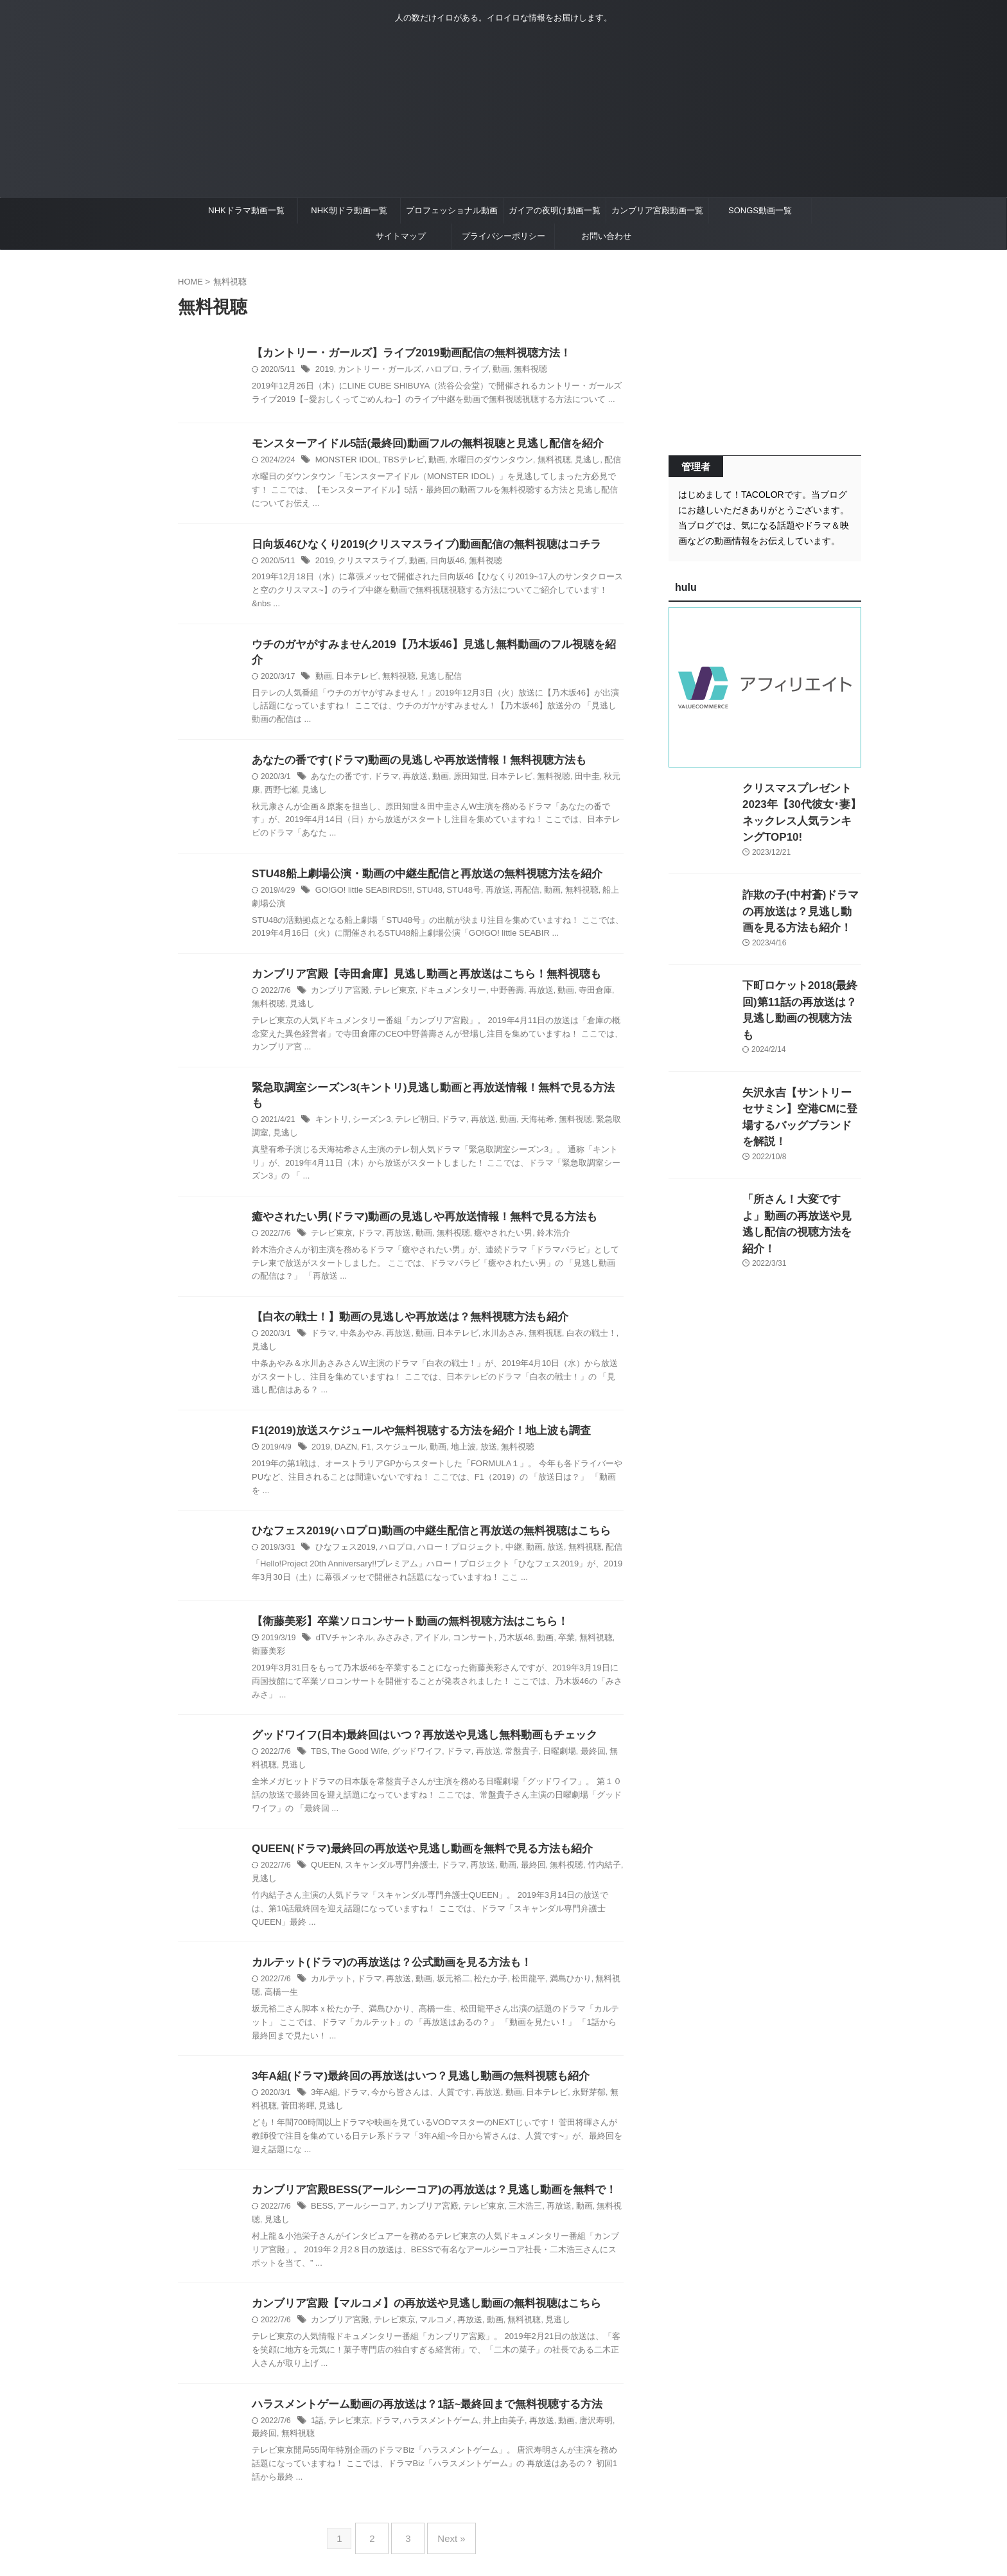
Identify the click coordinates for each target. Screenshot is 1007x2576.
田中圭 (568, 765)
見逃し (568, 461)
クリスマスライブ (367, 562)
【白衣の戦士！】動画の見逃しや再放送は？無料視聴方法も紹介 (401, 1293)
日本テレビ (354, 664)
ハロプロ (433, 370)
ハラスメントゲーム (432, 2392)
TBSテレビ (397, 461)
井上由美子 (490, 2392)
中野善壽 (493, 980)
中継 (499, 1513)
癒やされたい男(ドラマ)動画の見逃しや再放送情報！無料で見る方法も (414, 1192)
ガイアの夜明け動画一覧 (554, 210)
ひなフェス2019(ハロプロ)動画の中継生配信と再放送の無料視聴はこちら (421, 1496)
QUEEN (324, 1832)
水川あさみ (490, 1310)
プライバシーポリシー (503, 236)
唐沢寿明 (576, 2392)
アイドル (423, 1604)
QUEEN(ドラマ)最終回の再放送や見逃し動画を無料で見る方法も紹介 (412, 1815)
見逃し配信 (432, 664)
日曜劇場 (542, 1718)
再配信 (512, 879)
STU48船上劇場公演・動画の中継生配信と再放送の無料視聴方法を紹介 (417, 862)
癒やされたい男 (490, 1209)
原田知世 (459, 765)
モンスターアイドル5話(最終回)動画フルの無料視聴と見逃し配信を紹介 (417, 444)
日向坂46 (437, 562)
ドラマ (380, 765)
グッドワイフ (409, 1718)
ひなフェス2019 (343, 1513)
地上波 (453, 1412)
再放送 (407, 765)
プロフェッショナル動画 (452, 210)
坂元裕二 (443, 1947)
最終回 (573, 1718)
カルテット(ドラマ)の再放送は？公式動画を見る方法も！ (384, 1930)
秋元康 (595, 765)
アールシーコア (363, 2176)
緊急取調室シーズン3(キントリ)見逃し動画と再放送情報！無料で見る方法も (428, 1078)
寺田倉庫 (575, 980)
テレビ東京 (388, 980)
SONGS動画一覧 (760, 210)
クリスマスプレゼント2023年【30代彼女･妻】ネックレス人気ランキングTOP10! (799, 801)
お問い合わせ (606, 236)
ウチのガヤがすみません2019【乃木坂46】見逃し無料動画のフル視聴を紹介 (428, 647)
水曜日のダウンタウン (478, 461)
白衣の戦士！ (572, 1310)
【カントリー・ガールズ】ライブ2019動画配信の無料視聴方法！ (402, 353)
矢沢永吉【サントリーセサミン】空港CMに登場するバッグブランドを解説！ (800, 1073)
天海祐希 (522, 1095)
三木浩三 (510, 2176)
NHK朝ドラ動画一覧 (349, 210)
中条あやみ (357, 1310)
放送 (477, 1412)
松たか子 (478, 1947)
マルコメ (427, 2290)
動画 (488, 370)
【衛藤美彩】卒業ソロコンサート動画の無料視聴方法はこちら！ (401, 1587)
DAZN (343, 1412)
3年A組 (323, 2062)
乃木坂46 (501, 1604)
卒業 (549, 1604)
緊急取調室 (596, 1095)
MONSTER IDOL (344, 461)
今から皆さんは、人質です (413, 2062)
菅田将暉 (267, 2075)
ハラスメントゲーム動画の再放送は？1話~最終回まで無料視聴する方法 (417, 2375)
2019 (324, 370)
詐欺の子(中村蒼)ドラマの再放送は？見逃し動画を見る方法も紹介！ (800, 892)
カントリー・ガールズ (375, 370)
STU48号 (453, 879)
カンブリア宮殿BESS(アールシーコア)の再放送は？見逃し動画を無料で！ (423, 2159)
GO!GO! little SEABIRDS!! (360, 879)
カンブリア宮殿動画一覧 (657, 210)
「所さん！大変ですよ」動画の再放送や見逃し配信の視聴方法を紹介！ (800, 1164)
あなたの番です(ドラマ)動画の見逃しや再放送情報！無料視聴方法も (409, 748)
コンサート (462, 1604)
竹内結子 (583, 1832)
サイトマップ (401, 236)
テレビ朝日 (409, 1095)
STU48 (421, 879)
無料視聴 (515, 370)
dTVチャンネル (342, 1604)
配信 (591, 461)
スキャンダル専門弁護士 (384, 1832)
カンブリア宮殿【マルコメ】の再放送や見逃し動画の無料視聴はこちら (416, 2273)
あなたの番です (338, 765)
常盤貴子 (506, 1718)
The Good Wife (356, 1718)
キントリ (330, 1095)
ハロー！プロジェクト (448, 1513)
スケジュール (394, 1412)
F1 (362, 1412)
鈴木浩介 (536, 1209)
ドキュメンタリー (442, 980)
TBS (318, 1718)
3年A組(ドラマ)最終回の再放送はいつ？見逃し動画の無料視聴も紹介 (411, 2045)
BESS (321, 2176)
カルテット (330, 1947)
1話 (317, 2392)
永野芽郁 (569, 2062)
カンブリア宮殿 (338, 980)
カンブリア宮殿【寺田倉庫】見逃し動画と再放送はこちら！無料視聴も (416, 963)
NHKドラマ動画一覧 (246, 210)
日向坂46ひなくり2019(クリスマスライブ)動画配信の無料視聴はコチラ (416, 545)
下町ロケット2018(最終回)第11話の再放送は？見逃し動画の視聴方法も (801, 983)
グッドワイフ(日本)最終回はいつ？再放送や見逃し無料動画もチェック (414, 1701)
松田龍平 (513, 1947)
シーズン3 (367, 1095)
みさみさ (387, 1604)
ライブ (464, 370)
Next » (445, 2504)
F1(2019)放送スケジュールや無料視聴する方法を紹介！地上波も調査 (411, 1395)
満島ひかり (553, 1947)
